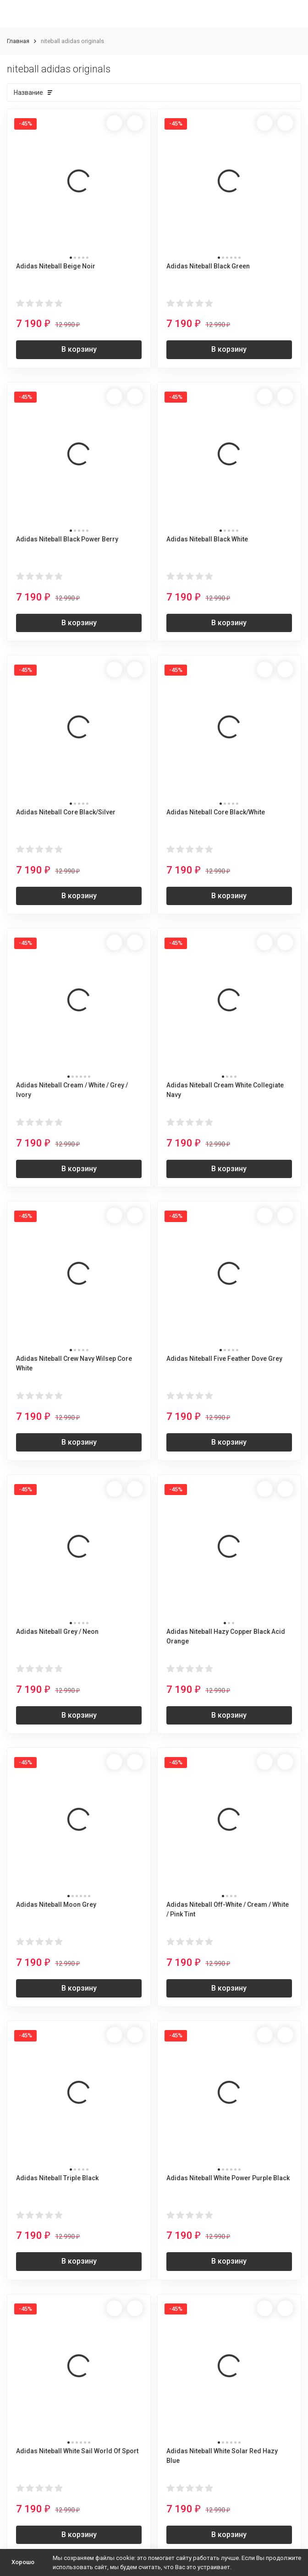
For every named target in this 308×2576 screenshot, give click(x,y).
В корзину (79, 349)
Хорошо (22, 2562)
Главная (18, 41)
